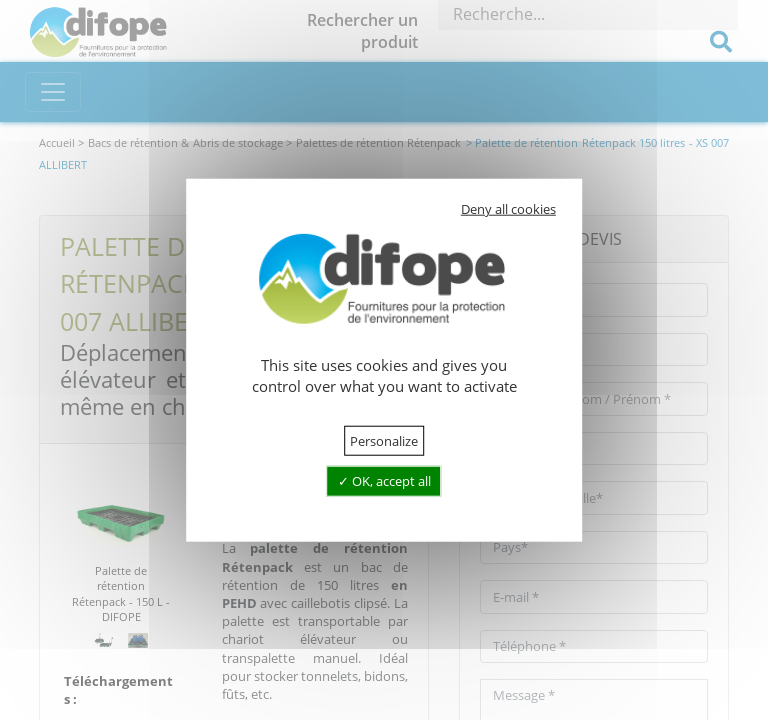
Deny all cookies (508, 209)
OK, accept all (384, 481)
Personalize (384, 441)
